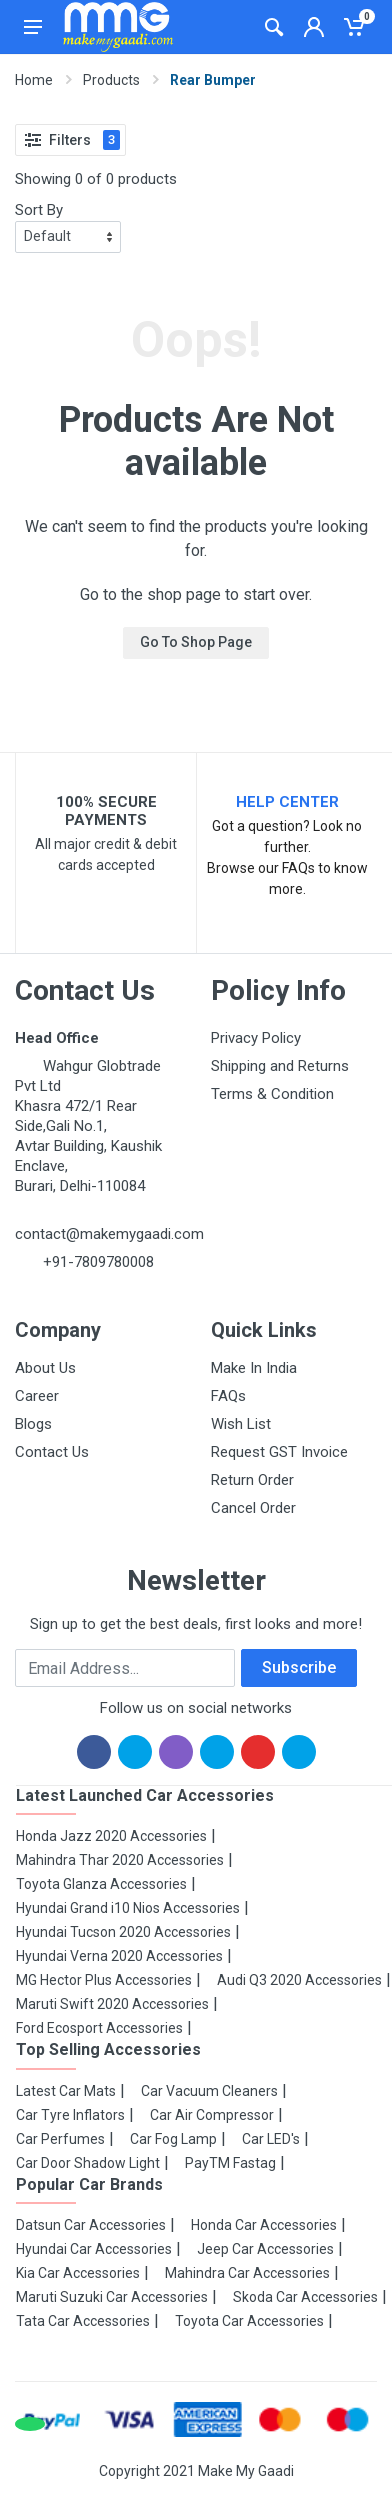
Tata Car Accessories (83, 2321)
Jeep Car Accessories (265, 2249)
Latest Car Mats (66, 2091)
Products (111, 80)
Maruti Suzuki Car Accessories (112, 2297)
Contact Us (52, 1452)
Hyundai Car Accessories (94, 2249)
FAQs (228, 1396)
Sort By (39, 210)
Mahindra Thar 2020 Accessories (120, 1860)
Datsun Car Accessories (91, 2225)
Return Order (252, 1480)
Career (37, 1396)
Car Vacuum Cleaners (209, 2091)
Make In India (254, 1368)
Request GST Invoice (279, 1452)
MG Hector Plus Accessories (104, 1980)
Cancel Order (253, 1508)
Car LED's (271, 2139)
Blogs (33, 1424)
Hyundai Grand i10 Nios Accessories (128, 1908)
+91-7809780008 (96, 1262)
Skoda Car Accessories (305, 2297)
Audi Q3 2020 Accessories (299, 1980)
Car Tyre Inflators (70, 2115)
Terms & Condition (272, 1094)
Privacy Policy (256, 1038)
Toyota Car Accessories (249, 2321)
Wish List (241, 1424)
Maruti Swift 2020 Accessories (112, 2004)
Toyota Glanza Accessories (101, 1884)
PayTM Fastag (230, 2163)
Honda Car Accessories (264, 2225)
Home (34, 80)
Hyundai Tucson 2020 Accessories (123, 1932)
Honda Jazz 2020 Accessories (111, 1836)
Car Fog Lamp (173, 2139)
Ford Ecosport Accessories (99, 2028)
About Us (45, 1368)
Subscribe (299, 1667)
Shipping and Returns (280, 1066)
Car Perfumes (60, 2139)
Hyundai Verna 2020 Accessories (119, 1956)
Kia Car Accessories (78, 2273)
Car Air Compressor (212, 2115)
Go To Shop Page (196, 642)
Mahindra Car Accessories (247, 2273)
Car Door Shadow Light (88, 2163)
